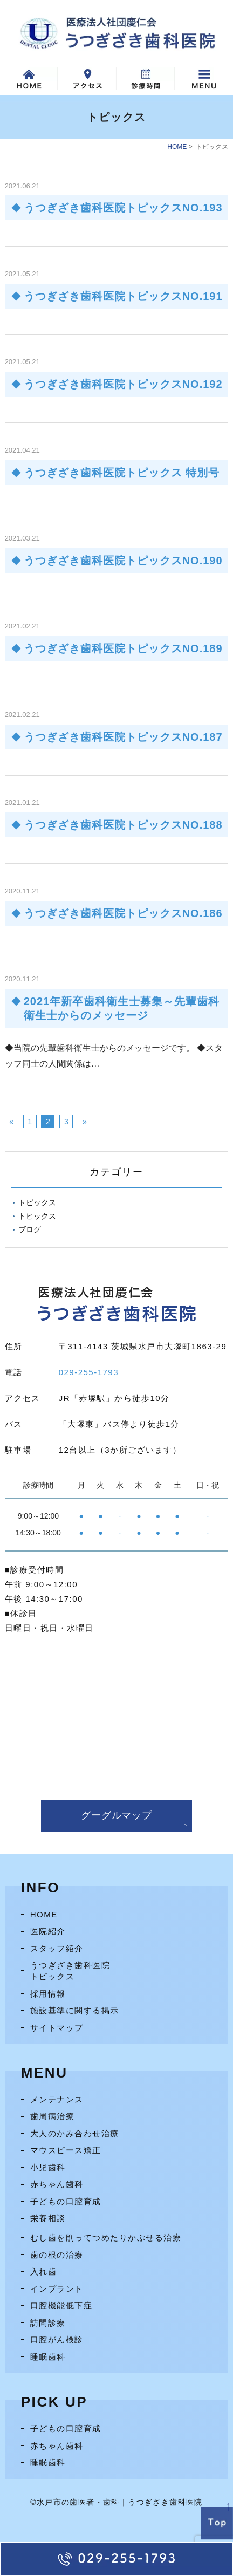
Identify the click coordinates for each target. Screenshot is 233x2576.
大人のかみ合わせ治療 (74, 2133)
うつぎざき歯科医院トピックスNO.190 (123, 560)
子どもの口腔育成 (65, 2201)
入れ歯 (43, 2271)
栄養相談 (48, 2218)
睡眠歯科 (48, 2356)
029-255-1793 (89, 1372)
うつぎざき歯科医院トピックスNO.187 (123, 737)
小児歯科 (48, 2167)
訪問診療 (48, 2322)
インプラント (57, 2288)
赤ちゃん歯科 (57, 2184)
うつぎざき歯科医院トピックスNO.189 (123, 648)
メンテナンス (57, 2099)
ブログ (29, 1229)
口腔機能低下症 (61, 2305)
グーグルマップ (116, 1815)
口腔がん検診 (57, 2339)
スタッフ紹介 (57, 1948)
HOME (177, 147)
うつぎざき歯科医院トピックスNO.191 (123, 296)
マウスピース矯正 (65, 2150)
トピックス (37, 1202)
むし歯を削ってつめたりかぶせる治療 (106, 2237)
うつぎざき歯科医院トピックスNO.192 (123, 384)
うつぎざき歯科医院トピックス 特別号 (122, 473)
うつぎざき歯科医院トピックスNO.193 (123, 208)
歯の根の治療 (57, 2254)
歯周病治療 (52, 2116)
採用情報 (48, 1993)
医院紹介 (48, 1931)
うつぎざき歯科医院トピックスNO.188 (123, 825)
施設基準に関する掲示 (74, 2010)
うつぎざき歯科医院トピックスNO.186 (123, 913)
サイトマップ (57, 2027)
